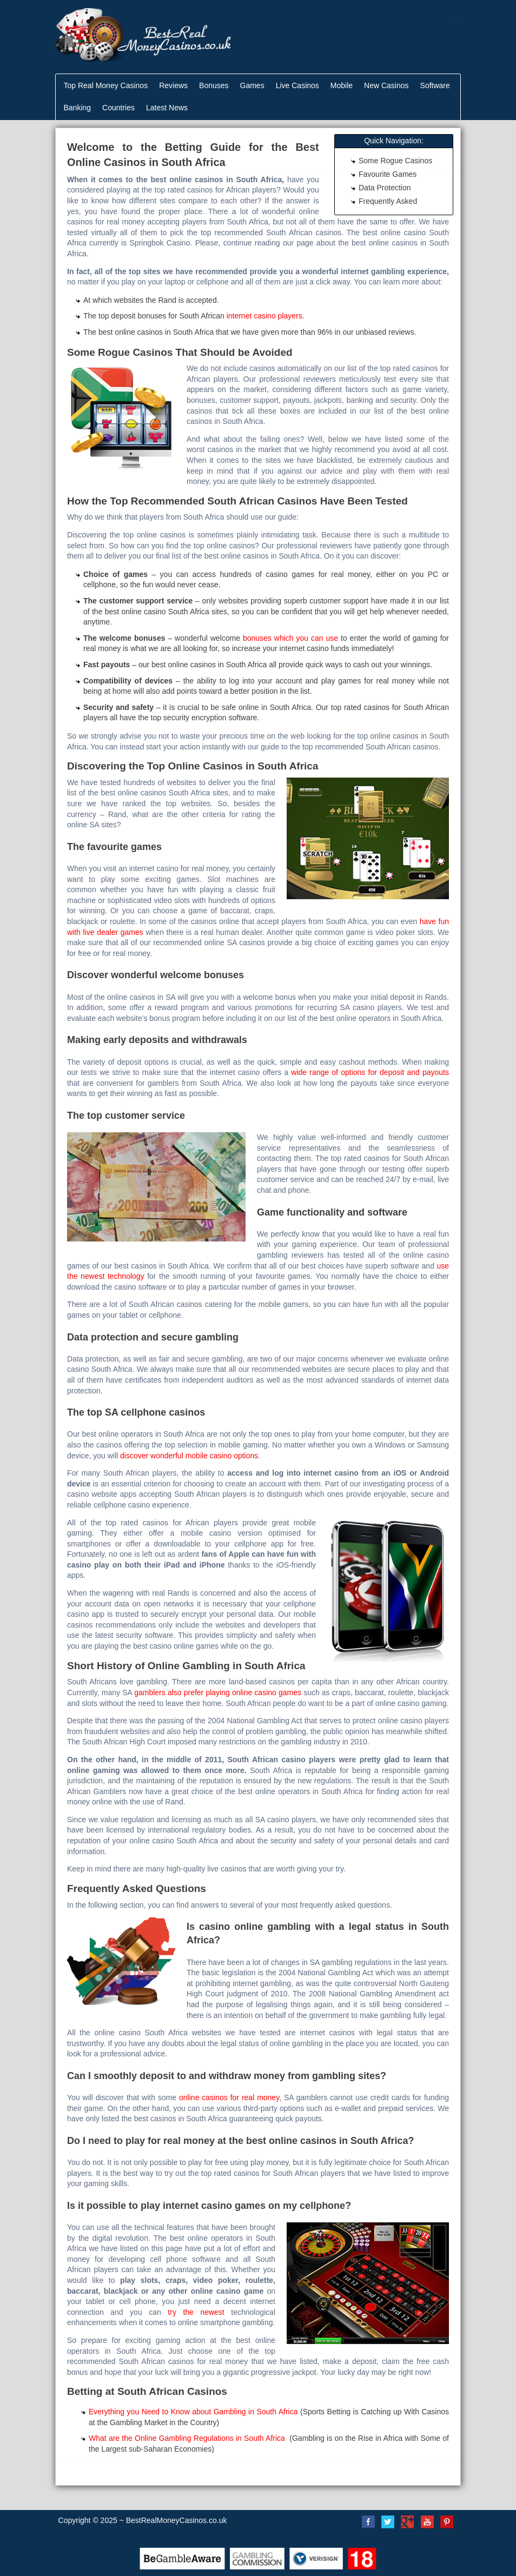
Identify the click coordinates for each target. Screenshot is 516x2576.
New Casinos (386, 85)
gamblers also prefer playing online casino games (217, 1692)
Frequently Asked (388, 201)
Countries (118, 107)
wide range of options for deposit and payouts (370, 1072)
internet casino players (264, 315)
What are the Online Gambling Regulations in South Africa (188, 2438)
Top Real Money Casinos (106, 85)
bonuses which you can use (290, 638)
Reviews (173, 85)
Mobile (341, 85)
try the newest (196, 2312)
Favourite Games (387, 174)
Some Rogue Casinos (395, 160)
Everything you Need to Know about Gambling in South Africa (193, 2411)
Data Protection (385, 187)
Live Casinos (297, 85)
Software (435, 85)
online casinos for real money (229, 2097)
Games (252, 85)
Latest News (167, 107)
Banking (77, 107)
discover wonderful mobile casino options (189, 1455)
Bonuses (213, 85)
